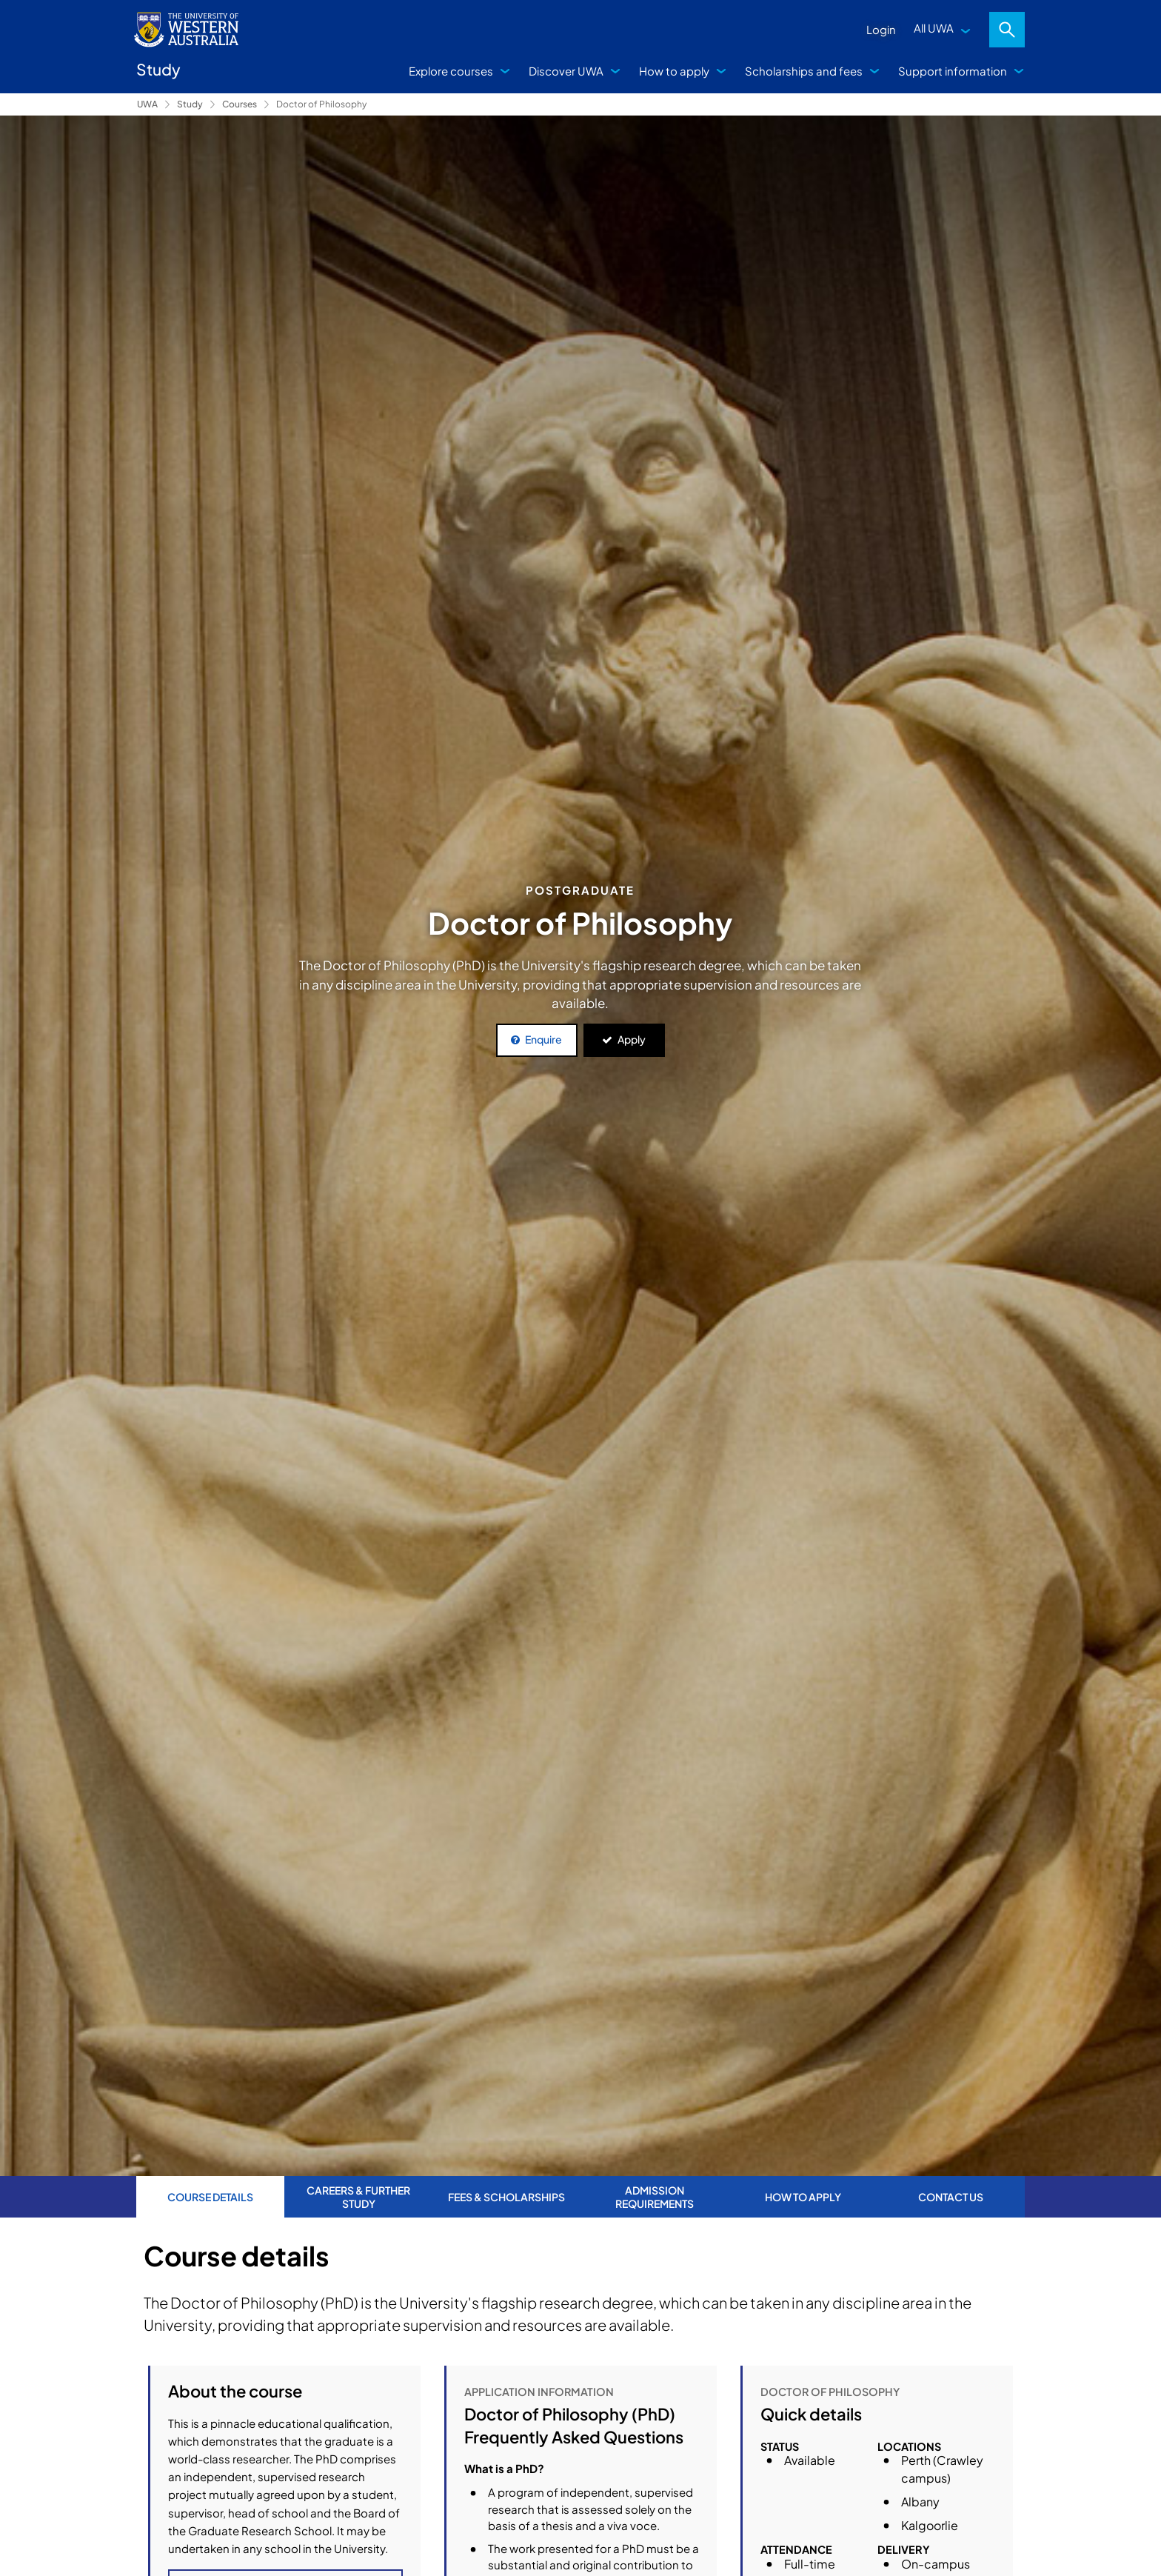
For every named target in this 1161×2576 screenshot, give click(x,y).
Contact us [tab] (950, 2196)
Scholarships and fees (804, 71)
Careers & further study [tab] (358, 2196)
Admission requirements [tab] (654, 2196)
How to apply (674, 71)
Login (881, 29)
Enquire (543, 1039)
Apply (632, 1039)
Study (190, 104)
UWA (147, 104)
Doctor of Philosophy (321, 104)
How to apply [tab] (803, 2196)
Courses (239, 104)
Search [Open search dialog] (1007, 29)
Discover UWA (566, 71)
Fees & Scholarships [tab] (506, 2196)
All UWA (934, 28)
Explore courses (451, 71)
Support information (952, 71)
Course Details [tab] (210, 2196)
